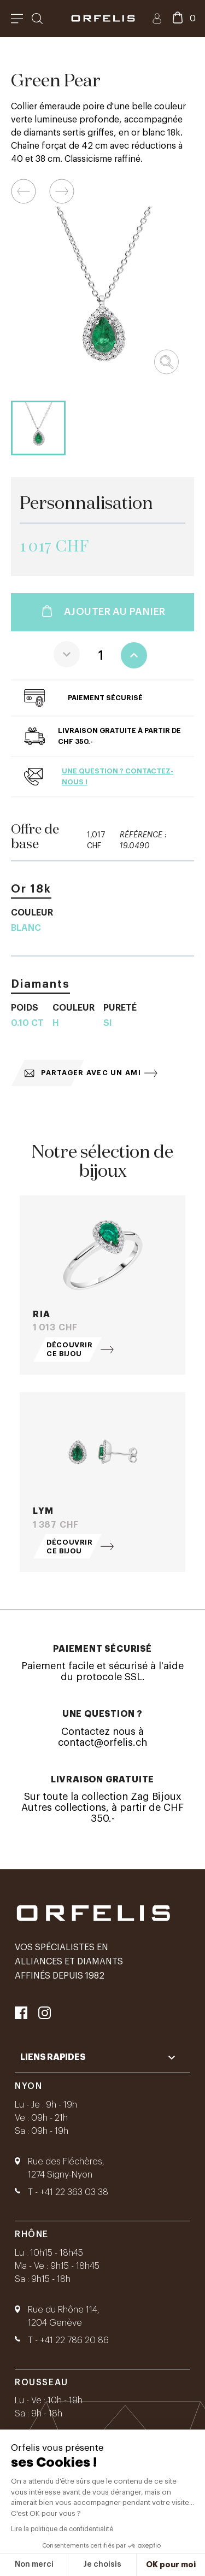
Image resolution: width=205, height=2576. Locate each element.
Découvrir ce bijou (69, 1349)
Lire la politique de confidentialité (62, 2529)
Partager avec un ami (83, 1073)
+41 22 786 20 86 (74, 2340)
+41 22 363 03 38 (74, 2192)
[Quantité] (100, 655)
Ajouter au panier (102, 612)
